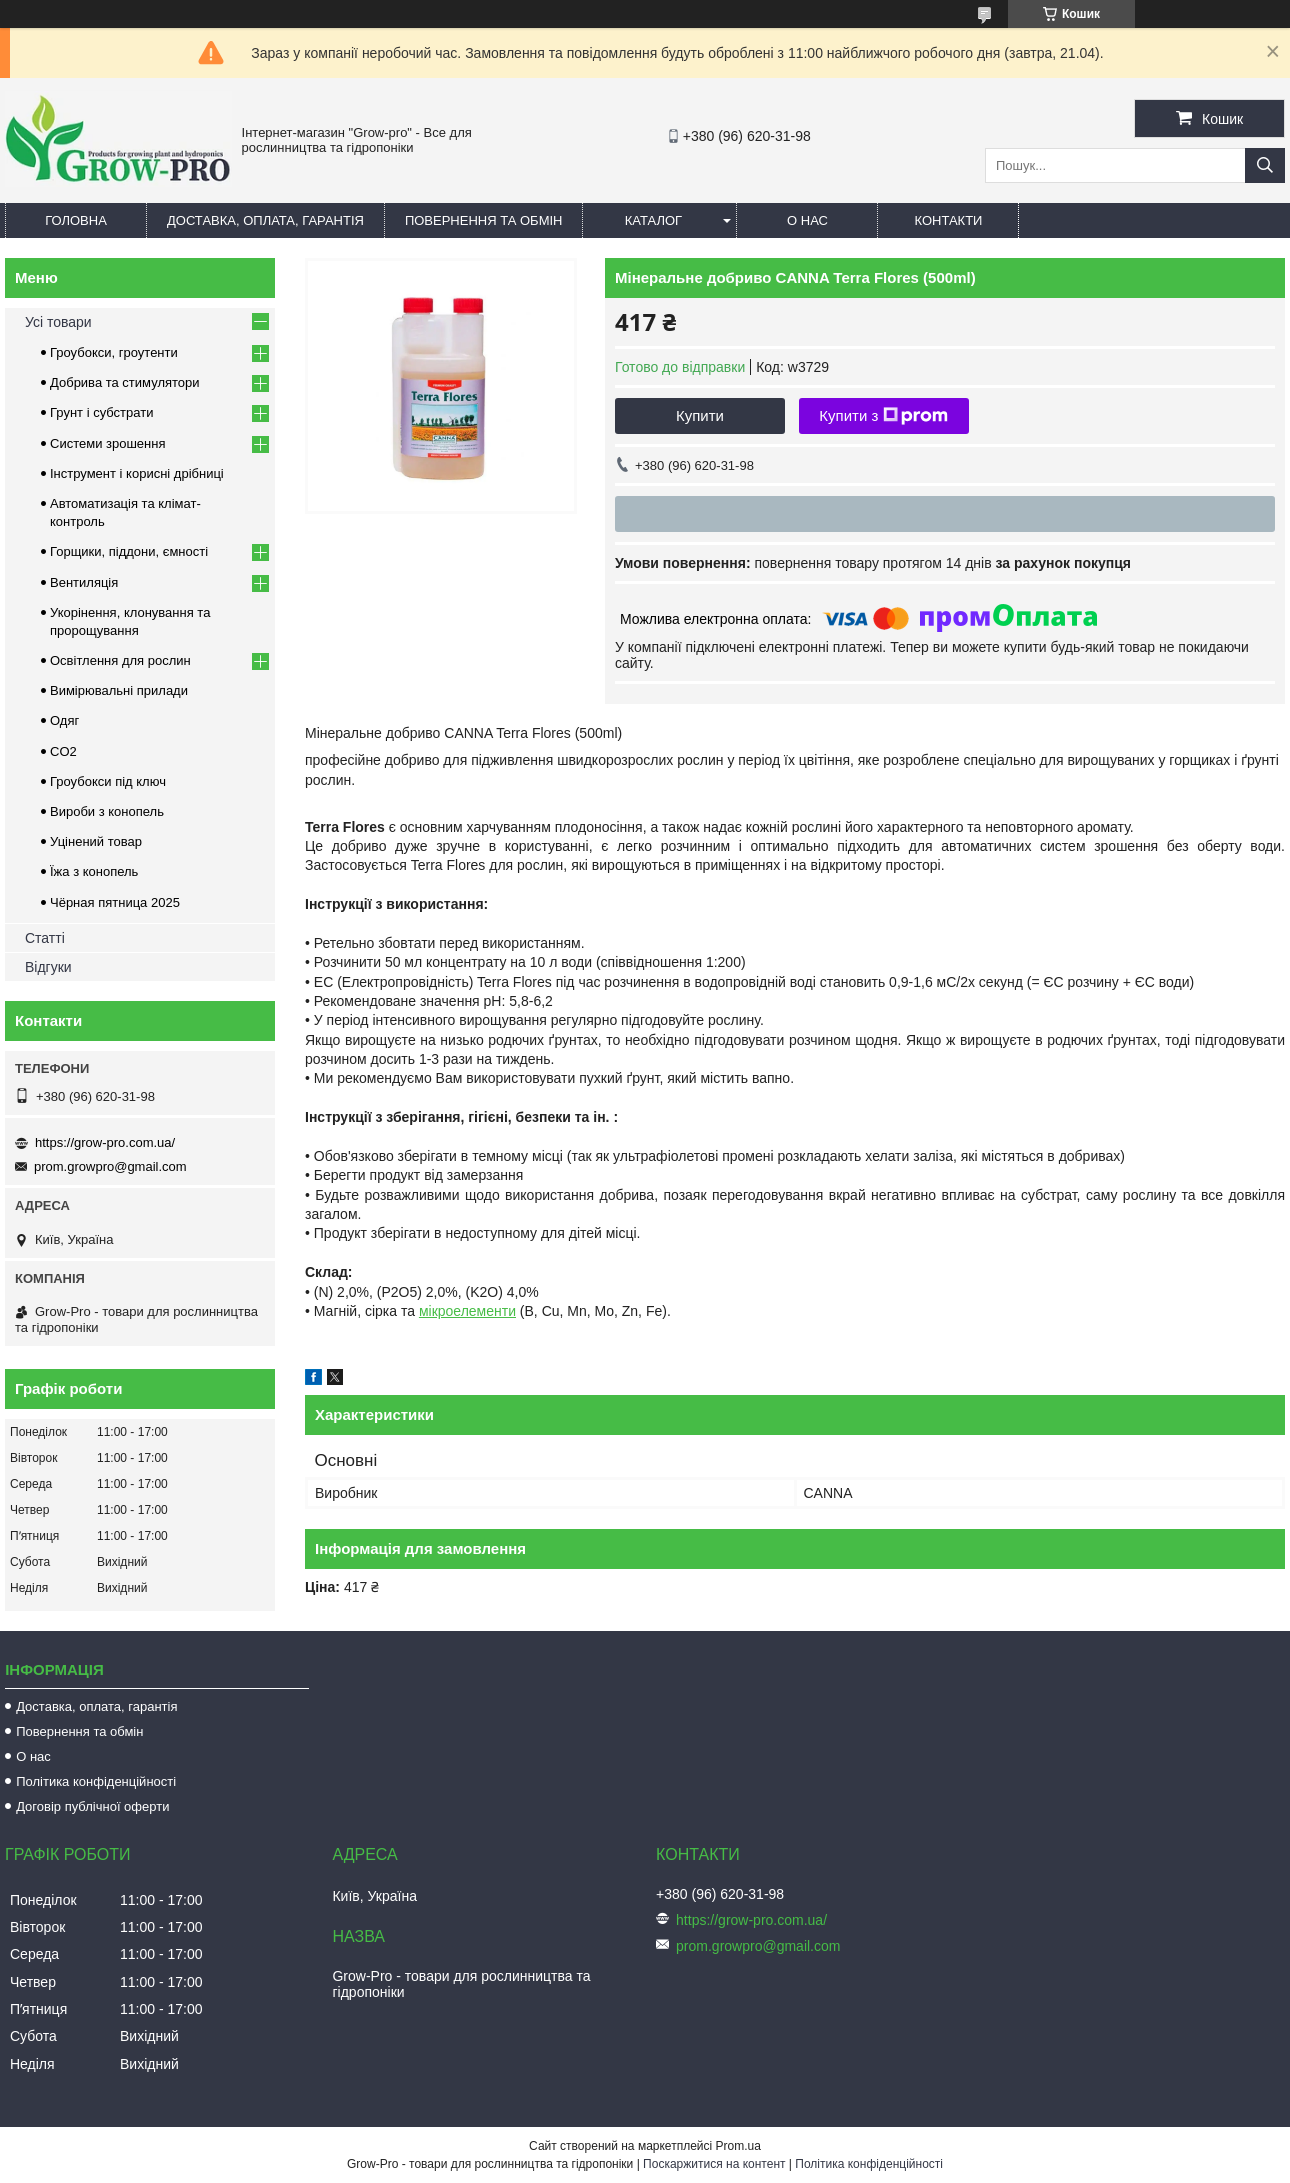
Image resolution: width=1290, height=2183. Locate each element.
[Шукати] (1265, 165)
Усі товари (58, 322)
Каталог (653, 220)
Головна (76, 220)
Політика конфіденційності (96, 1781)
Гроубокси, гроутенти (114, 352)
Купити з (883, 416)
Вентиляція (84, 582)
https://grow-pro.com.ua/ (105, 1142)
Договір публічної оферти (92, 1806)
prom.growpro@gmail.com (110, 1166)
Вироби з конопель (107, 811)
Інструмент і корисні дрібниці (137, 473)
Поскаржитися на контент (714, 2164)
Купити (700, 415)
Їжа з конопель (94, 871)
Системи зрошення (107, 443)
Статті (45, 938)
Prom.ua (738, 2146)
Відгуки (48, 967)
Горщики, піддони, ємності (129, 551)
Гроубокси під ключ (108, 781)
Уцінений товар (96, 841)
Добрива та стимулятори (125, 382)
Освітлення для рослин (120, 660)
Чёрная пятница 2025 (115, 902)
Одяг (64, 720)
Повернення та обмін (484, 220)
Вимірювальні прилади (119, 690)
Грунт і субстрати (101, 412)
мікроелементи (467, 1311)
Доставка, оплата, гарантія (265, 220)
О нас (807, 220)
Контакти (948, 220)
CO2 (63, 751)
